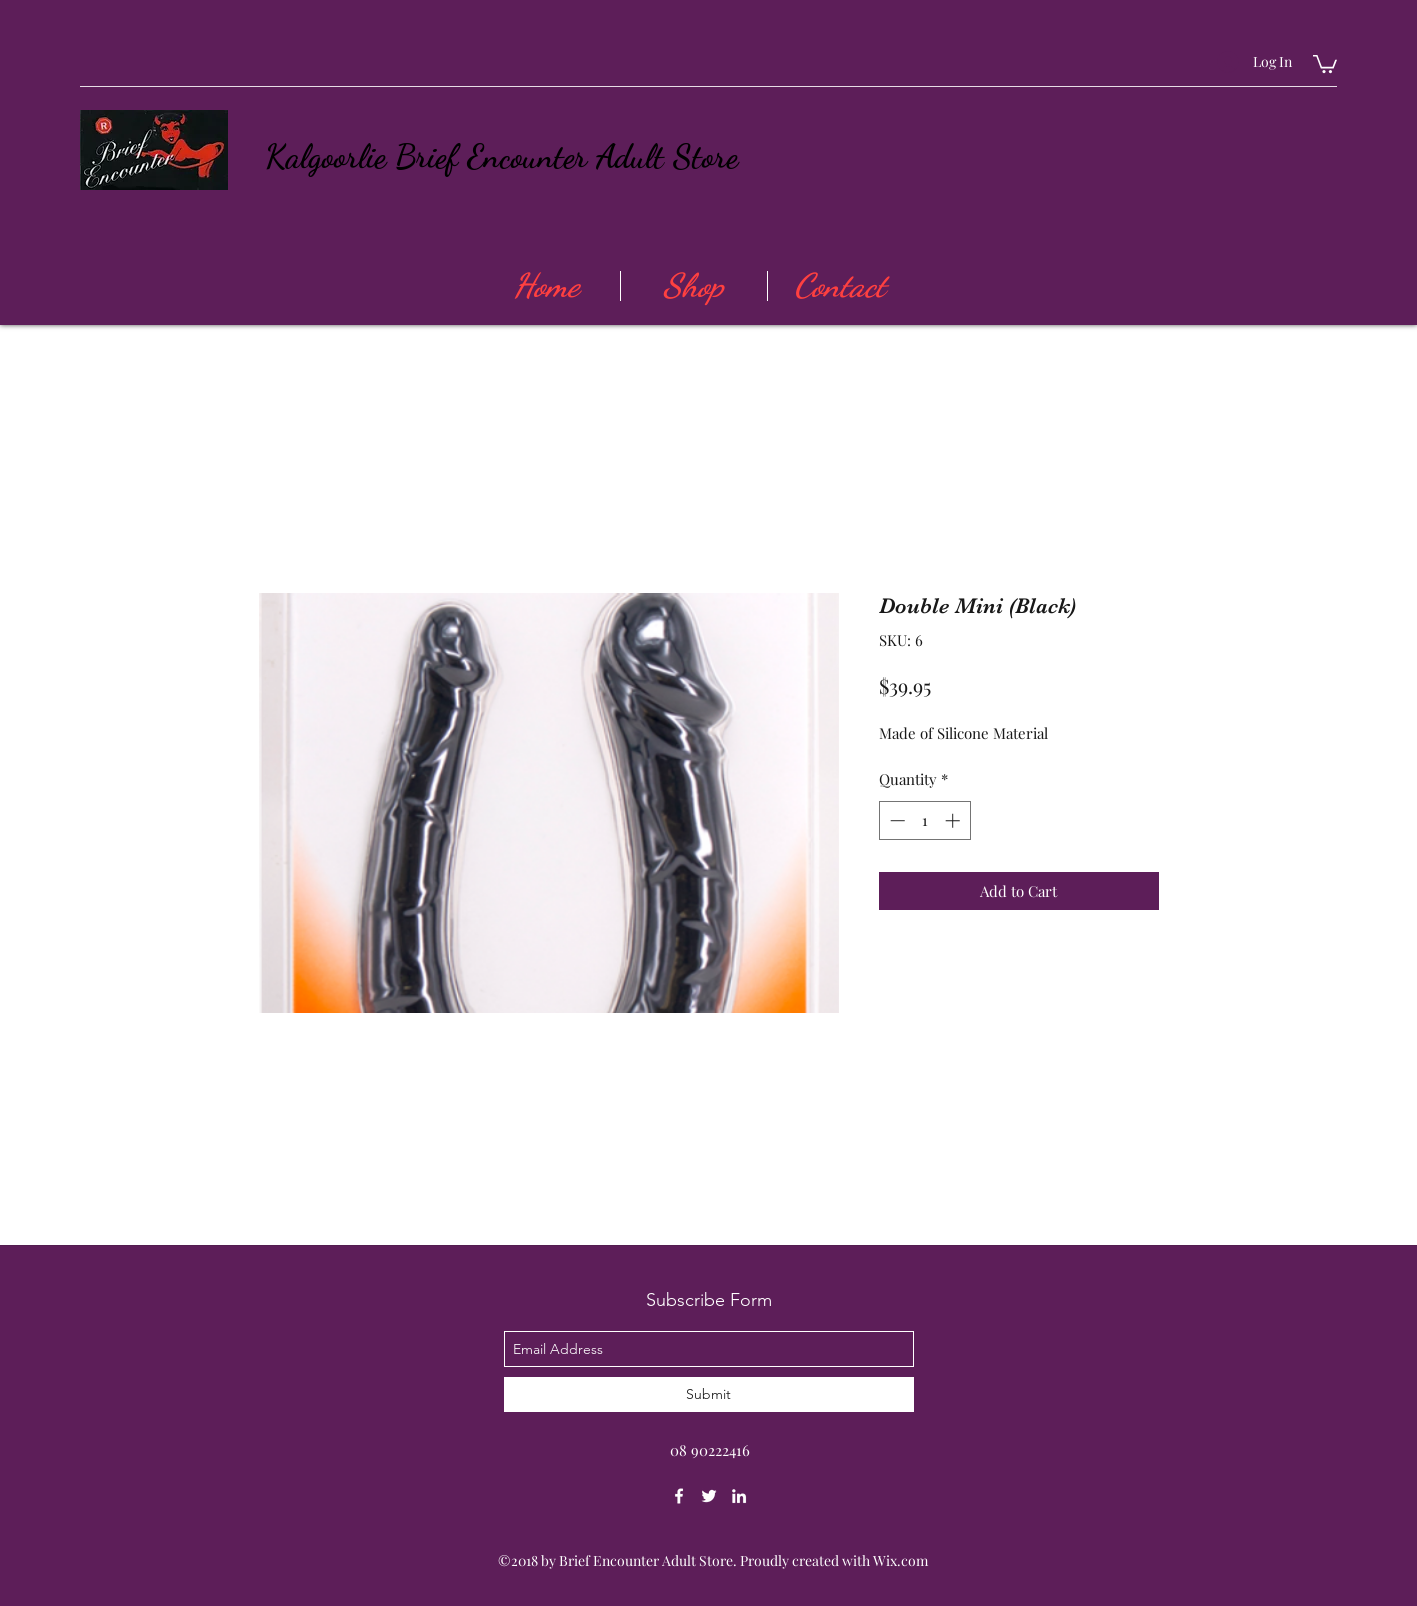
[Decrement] (895, 820)
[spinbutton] (924, 820)
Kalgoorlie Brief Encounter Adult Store (501, 156)
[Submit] (709, 1394)
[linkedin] (739, 1496)
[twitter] (709, 1496)
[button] (1325, 63)
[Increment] (954, 820)
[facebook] (679, 1496)
